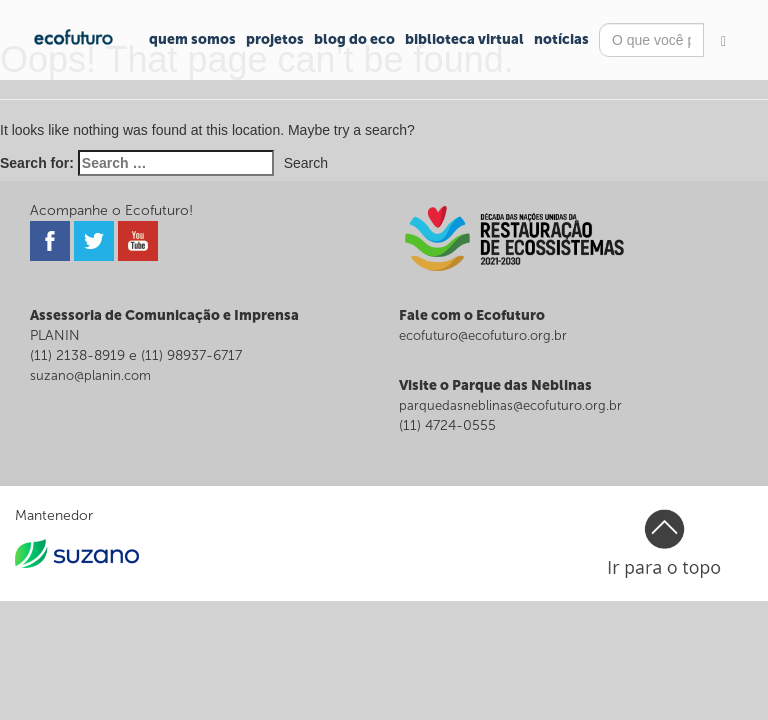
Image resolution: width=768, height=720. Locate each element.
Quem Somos (192, 39)
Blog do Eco (354, 39)
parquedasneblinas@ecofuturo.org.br (510, 405)
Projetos (275, 39)
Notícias (561, 39)
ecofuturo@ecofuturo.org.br (483, 335)
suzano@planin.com (90, 375)
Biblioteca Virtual (464, 39)
